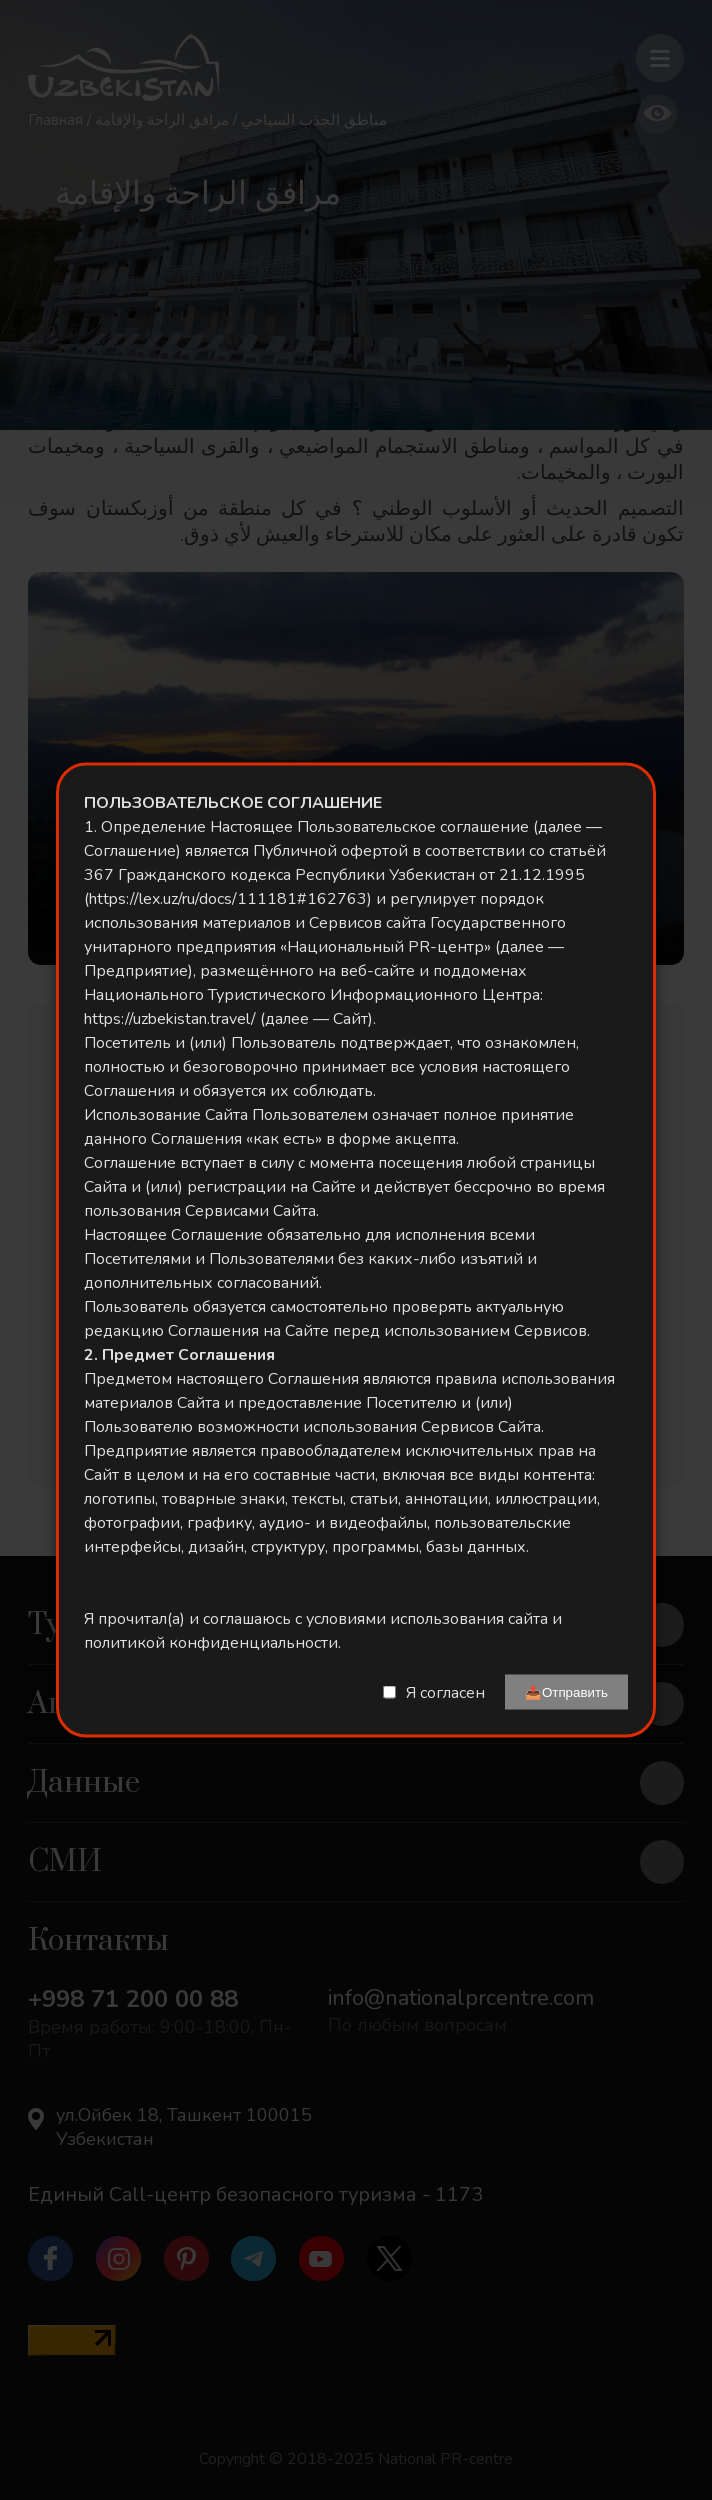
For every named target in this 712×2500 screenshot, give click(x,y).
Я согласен (445, 1692)
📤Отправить (566, 1692)
